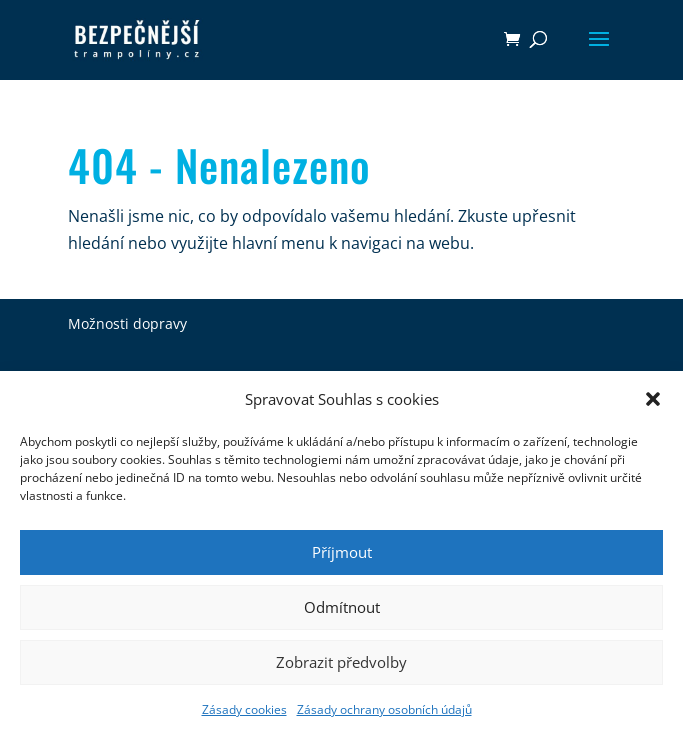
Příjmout (342, 552)
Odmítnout (342, 607)
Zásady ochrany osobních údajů (384, 709)
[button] (653, 399)
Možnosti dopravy (127, 323)
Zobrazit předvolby (341, 662)
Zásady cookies (244, 709)
